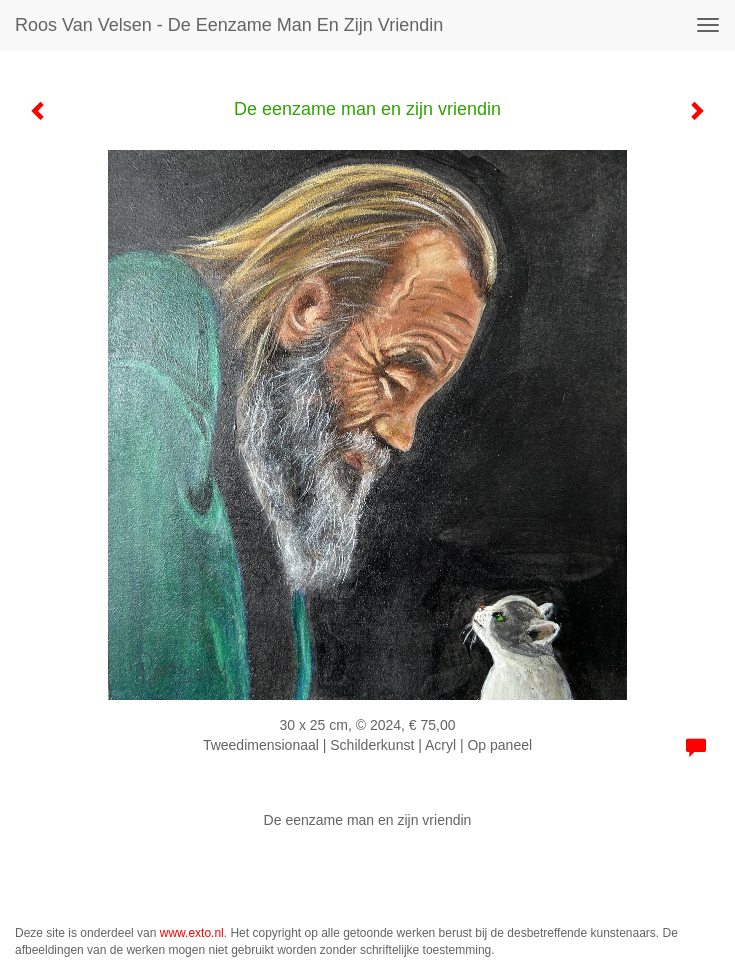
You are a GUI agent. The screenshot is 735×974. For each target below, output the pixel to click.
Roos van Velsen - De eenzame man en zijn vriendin (229, 25)
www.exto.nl (192, 933)
